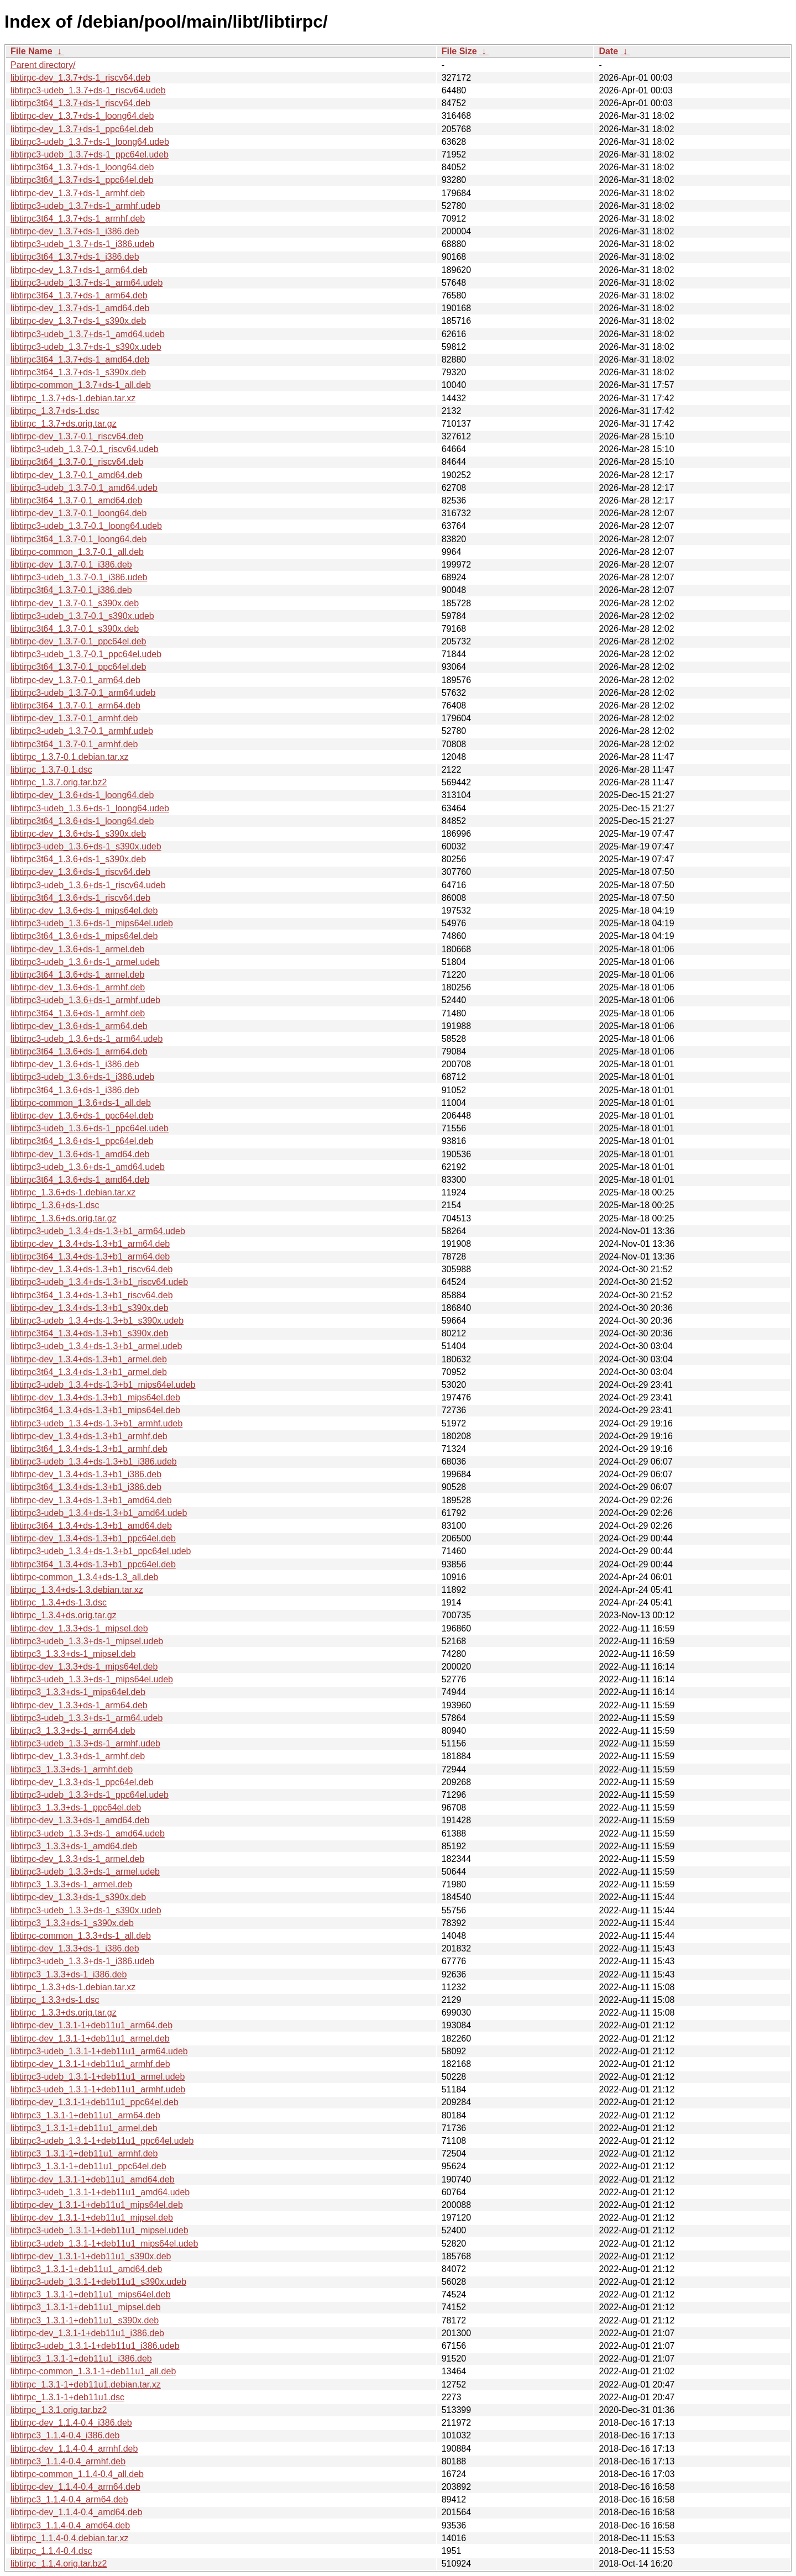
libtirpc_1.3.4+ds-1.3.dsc (59, 1602)
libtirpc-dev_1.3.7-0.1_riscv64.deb (77, 436)
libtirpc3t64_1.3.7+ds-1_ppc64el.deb (82, 180)
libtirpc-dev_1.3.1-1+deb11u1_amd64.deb (93, 2179)
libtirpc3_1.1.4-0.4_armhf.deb (68, 2461)
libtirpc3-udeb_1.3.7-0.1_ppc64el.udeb (86, 654)
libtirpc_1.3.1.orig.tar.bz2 (59, 2410)
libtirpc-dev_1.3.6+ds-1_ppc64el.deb (82, 1115)
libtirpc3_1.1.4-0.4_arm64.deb (69, 2499)
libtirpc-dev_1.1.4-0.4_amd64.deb (76, 2512)
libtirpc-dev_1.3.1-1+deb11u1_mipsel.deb (92, 2217)
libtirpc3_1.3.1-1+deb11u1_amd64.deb (86, 2269)
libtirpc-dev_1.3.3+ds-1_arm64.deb (79, 1705)
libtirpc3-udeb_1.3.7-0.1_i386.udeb (79, 577)
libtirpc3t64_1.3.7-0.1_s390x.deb (75, 628)
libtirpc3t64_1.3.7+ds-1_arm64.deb (79, 295)
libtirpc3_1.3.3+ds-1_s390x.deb (72, 1923)
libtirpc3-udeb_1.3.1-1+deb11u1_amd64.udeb (100, 2192)
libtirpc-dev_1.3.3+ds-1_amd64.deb (80, 1820)
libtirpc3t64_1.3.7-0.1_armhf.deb (74, 744)
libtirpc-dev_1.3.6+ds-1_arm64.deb (79, 1026)
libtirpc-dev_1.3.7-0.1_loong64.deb (78, 513)
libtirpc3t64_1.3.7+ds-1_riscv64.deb (80, 103)
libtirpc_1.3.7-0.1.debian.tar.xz (69, 757)
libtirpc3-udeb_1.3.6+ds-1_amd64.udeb (88, 1167)
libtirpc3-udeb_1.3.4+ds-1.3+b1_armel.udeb (96, 1346)
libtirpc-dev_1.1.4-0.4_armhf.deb (74, 2448)
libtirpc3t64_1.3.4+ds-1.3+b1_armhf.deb (89, 1449)
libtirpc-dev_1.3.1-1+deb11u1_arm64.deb (91, 2025)
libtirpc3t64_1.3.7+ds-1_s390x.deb (78, 372)
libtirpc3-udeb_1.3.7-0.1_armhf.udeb (82, 731)
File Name (32, 51)
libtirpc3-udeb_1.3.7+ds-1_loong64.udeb (90, 141)
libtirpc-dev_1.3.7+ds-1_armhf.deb (78, 193)
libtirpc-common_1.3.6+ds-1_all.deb (81, 1103)
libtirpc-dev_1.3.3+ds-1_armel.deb (77, 1859)
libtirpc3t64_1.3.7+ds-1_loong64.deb (82, 167)
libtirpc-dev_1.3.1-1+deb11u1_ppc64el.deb (95, 2102)
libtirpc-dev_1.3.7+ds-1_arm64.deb (79, 270)
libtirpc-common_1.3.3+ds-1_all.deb (81, 1935)
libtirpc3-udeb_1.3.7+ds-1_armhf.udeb (85, 206)
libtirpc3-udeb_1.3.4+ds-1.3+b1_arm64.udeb (98, 1231)
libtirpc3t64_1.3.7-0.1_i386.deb (71, 590)
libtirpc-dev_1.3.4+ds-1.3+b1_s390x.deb (90, 1308)
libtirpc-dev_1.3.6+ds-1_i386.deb (75, 1064)
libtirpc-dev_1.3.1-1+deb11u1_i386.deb (87, 2333)
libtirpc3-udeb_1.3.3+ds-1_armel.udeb (85, 1871)
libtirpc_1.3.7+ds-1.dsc (55, 411)
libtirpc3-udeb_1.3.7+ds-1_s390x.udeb (86, 346)
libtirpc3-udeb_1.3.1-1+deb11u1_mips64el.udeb (104, 2243)
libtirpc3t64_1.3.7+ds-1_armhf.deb (78, 218)
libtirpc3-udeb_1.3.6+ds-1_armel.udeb (85, 962)
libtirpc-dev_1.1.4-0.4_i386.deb (71, 2422)
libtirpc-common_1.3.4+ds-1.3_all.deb (84, 1577)
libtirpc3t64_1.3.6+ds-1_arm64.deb (79, 1051)
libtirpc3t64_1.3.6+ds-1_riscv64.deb (80, 898)
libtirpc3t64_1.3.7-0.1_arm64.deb (75, 705)
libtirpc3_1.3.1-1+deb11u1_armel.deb (84, 2128)
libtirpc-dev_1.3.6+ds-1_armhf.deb (78, 987)
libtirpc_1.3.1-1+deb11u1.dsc (67, 2397)
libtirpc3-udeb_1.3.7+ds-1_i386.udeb (82, 244)
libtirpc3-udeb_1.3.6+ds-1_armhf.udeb (85, 1000)
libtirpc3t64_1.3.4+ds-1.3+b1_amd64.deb (91, 1525)
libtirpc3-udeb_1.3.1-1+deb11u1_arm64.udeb (99, 2051)
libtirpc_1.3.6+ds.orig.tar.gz (64, 1218)
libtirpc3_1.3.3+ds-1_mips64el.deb (78, 1692)
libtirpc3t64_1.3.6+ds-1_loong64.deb (82, 821)
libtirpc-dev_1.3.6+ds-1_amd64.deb (80, 1154)
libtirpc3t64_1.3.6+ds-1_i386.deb (75, 1090)
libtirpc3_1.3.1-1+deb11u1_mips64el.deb (91, 2294)
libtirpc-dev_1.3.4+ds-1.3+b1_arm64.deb (90, 1243)
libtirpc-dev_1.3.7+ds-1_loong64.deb (82, 115)
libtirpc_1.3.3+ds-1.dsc (55, 2000)
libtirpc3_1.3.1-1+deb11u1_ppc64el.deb (88, 2166)
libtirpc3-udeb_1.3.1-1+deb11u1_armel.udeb (98, 2076)
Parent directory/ (43, 65)
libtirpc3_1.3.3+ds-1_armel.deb (71, 1884)
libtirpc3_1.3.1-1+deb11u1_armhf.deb (84, 2153)
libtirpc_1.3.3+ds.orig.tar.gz (64, 2012)
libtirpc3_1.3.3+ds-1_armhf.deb (72, 1769)
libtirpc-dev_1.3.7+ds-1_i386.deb (75, 231)
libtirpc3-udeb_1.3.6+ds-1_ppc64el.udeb (90, 1128)
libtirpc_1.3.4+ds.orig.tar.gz (64, 1615)
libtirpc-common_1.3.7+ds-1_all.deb (81, 385)
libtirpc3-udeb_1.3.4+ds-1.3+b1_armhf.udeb (96, 1423)
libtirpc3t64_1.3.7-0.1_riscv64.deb (77, 461)
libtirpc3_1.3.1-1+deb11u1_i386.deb (81, 2358)
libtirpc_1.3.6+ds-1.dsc (55, 1205)
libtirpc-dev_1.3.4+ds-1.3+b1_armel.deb (89, 1359)
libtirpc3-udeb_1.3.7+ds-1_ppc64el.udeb (90, 154)
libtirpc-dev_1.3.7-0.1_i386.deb (71, 564)
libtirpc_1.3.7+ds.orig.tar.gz (64, 423)
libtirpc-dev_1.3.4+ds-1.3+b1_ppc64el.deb (93, 1538)
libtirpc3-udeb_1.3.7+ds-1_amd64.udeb (88, 334)
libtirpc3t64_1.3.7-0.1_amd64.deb (76, 500)
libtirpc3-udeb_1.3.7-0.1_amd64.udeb (84, 487)
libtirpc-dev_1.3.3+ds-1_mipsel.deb (79, 1628)
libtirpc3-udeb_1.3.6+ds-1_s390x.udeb (86, 846)
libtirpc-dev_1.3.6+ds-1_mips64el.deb (84, 910)
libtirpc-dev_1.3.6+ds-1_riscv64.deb (80, 872)
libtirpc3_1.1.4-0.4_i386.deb (65, 2435)
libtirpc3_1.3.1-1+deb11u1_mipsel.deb (86, 2307)
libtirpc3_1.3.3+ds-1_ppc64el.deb (76, 1807)
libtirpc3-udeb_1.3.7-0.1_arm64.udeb (83, 692)
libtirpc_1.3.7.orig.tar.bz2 (59, 782)
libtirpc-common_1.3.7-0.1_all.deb (77, 552)
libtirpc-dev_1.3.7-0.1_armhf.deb (74, 718)
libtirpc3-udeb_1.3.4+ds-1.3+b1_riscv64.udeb (99, 1282)
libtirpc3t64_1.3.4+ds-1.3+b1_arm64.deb (90, 1256)
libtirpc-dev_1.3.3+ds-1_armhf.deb (78, 1756)
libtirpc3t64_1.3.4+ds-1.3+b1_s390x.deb (90, 1333)
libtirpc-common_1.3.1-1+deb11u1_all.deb (93, 2371)
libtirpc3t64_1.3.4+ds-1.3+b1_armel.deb (89, 1372)
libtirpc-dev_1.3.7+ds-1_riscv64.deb (80, 77)
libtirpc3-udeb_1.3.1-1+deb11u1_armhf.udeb (98, 2089)
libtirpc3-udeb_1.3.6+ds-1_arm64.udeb (87, 1038)
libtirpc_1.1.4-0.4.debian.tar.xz (69, 2538)
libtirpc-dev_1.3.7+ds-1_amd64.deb (80, 308)
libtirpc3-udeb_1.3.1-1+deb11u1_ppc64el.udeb (102, 2140)
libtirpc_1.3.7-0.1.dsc (51, 769)
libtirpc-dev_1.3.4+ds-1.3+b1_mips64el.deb (95, 1397)
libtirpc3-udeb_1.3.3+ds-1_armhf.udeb (85, 1743)
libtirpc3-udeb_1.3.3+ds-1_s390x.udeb (86, 1910)
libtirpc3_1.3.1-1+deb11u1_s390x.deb (85, 2320)
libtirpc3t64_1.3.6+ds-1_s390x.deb (78, 859)
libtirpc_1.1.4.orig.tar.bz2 (59, 2563)
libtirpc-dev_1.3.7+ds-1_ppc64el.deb (82, 129)
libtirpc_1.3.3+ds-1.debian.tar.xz (73, 1987)
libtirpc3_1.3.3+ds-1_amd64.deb (74, 1846)
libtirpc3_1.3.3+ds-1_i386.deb (69, 1974)
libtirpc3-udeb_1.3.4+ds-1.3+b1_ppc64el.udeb (101, 1551)
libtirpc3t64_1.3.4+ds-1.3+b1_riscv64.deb (92, 1295)
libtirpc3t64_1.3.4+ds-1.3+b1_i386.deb (86, 1487)
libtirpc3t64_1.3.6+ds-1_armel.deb (77, 974)
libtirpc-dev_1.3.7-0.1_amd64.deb (76, 475)
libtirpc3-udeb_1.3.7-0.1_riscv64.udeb (85, 449)
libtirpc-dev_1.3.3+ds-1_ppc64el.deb (82, 1782)
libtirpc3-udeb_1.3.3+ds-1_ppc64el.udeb (90, 1794)
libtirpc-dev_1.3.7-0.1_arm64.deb (75, 680)
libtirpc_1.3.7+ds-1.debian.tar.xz (73, 398)
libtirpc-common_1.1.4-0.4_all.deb (77, 2474)
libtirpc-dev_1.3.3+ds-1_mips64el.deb (84, 1666)
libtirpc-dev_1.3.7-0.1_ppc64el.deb (78, 641)
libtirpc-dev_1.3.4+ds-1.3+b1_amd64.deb (91, 1500)
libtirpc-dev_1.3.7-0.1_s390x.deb (75, 603)
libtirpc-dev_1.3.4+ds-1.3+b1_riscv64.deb (92, 1269)
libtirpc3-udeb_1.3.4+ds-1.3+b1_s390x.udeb (97, 1320)
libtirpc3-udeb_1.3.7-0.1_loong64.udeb (86, 526)
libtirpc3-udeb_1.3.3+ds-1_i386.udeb (82, 1961)
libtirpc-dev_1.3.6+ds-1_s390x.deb (78, 833)
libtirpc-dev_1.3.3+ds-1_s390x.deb (78, 1897)
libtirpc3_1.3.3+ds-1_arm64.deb (73, 1730)
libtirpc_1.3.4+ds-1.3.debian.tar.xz (77, 1589)
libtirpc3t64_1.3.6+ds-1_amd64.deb (80, 1179)
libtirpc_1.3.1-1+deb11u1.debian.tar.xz (86, 2384)
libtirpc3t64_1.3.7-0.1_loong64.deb (78, 539)
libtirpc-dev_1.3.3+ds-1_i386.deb (75, 1948)
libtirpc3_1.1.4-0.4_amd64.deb (70, 2525)
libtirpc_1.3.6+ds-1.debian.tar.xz (73, 1192)
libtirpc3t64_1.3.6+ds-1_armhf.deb (78, 1013)
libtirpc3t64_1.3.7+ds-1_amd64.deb (80, 359)
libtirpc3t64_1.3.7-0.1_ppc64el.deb (78, 666)
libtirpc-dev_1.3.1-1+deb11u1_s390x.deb (91, 2256)
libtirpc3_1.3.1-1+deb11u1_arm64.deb (85, 2115)
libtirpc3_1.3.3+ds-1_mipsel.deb (73, 1654)
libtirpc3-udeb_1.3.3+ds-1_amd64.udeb (88, 1833)
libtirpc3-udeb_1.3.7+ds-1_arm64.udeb (87, 282)
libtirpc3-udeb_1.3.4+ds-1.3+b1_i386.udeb (94, 1461)
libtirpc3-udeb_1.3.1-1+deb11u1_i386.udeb (95, 2346)
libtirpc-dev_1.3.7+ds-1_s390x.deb (78, 321)
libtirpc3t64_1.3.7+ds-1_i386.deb (75, 256)
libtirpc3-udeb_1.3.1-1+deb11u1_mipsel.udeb (99, 2230)
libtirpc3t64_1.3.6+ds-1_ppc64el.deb (82, 1141)
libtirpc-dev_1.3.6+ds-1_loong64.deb (82, 795)
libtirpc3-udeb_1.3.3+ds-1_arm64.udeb (87, 1718)
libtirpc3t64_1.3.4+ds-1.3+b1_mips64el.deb (95, 1410)
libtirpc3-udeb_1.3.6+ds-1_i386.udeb (82, 1077)
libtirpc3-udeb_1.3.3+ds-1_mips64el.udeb (92, 1679)
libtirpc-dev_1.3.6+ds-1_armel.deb (77, 949)
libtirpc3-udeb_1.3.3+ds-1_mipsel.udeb (87, 1641)
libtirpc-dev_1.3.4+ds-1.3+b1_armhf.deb (89, 1436)
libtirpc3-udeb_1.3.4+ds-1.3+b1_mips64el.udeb (103, 1384)
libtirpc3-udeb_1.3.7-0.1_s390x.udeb (82, 616)
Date (608, 51)
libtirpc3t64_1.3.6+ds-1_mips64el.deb (84, 936)
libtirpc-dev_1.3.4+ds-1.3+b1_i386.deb (86, 1474)
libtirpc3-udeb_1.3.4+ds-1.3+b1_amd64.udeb (99, 1513)
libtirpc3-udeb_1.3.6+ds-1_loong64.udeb (90, 808)
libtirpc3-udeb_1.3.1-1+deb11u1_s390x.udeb (98, 2281)
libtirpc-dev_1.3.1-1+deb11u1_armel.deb (90, 2038)
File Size (459, 51)
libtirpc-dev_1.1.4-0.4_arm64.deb (75, 2486)
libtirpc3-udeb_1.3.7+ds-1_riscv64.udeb (88, 90)
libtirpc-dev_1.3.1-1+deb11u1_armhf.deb (90, 2064)
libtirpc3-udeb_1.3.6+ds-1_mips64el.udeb (92, 923)
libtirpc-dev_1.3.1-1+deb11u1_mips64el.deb (97, 2205)
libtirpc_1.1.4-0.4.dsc (51, 2551)
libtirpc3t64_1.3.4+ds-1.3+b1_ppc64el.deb (93, 1564)
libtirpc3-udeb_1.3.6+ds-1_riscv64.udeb (88, 885)
